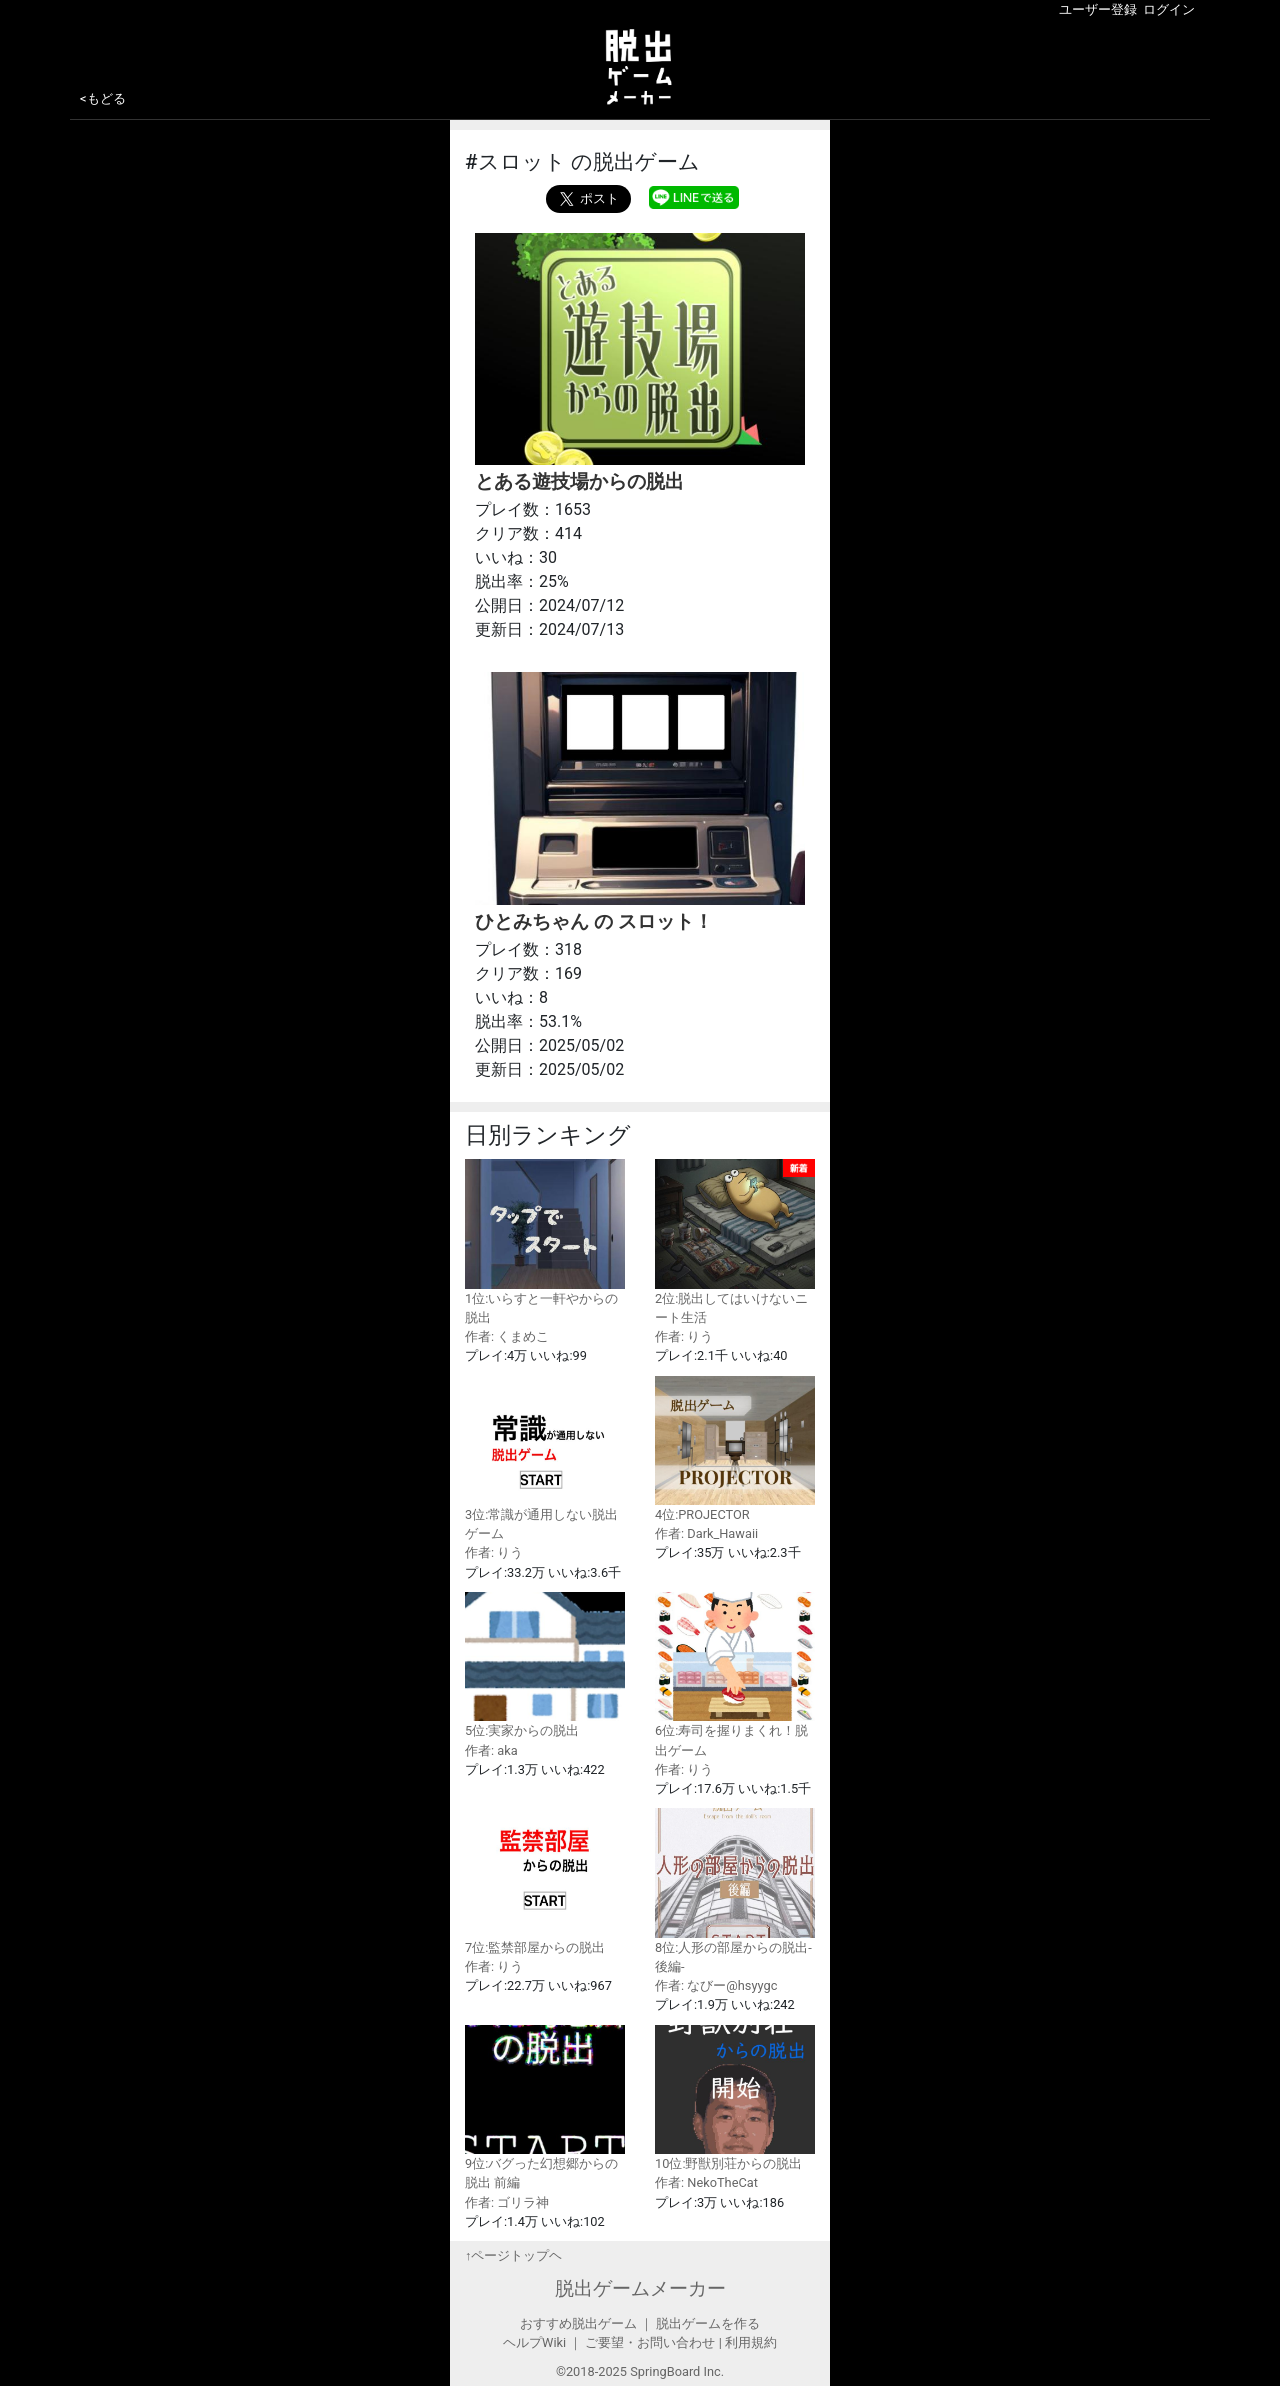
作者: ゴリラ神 (507, 2202)
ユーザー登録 (1098, 9)
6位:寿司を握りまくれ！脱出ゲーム (735, 1675)
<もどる (103, 98)
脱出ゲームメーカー (640, 2288)
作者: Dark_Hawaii (706, 1533)
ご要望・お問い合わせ (650, 2342)
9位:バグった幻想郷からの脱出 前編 (545, 2108)
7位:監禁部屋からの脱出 (545, 1881)
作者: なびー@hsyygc (716, 1985)
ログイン (1169, 9)
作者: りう (684, 1336)
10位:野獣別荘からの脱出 (735, 2098)
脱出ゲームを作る (708, 2323)
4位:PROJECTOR (735, 1449)
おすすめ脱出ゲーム (578, 2323)
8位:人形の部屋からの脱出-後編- (735, 1891)
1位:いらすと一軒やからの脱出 (545, 1242)
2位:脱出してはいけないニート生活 (735, 1242)
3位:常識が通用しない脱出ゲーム (545, 1459)
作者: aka (491, 1750)
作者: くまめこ (507, 1336)
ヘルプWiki (534, 2342)
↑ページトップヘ (513, 2255)
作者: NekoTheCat (706, 2182)
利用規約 (751, 2342)
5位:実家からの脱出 (545, 1665)
